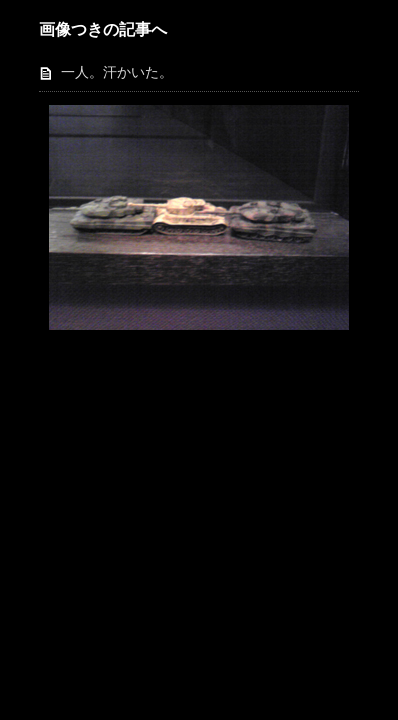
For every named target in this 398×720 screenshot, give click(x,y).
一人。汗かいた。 (117, 72)
